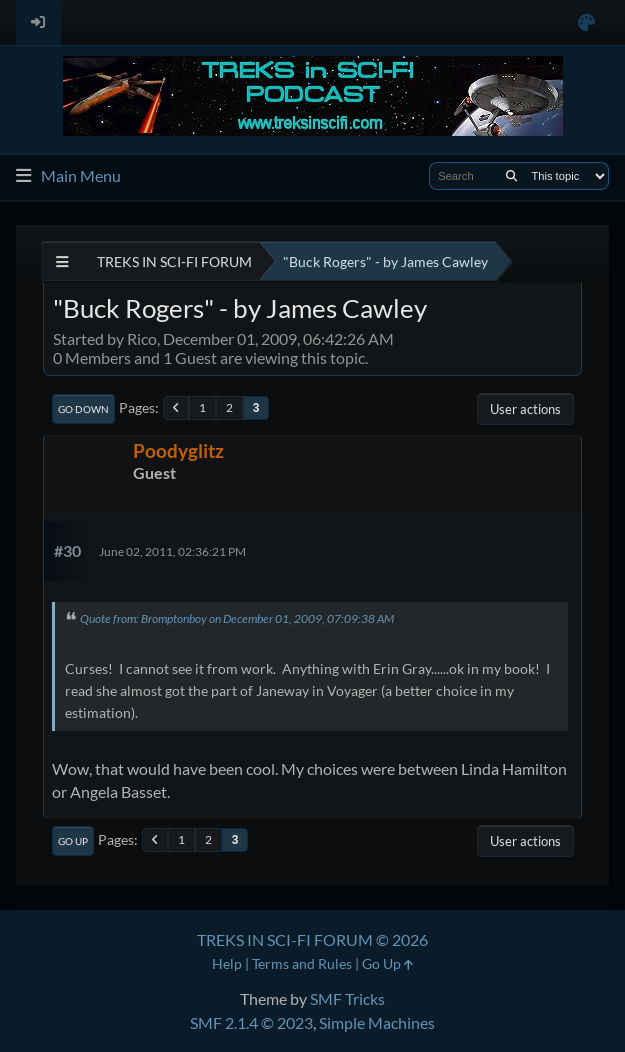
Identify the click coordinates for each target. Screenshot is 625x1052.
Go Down (83, 409)
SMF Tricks (347, 998)
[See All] (62, 261)
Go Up (73, 841)
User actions (525, 409)
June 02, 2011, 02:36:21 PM (172, 551)
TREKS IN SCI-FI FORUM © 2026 (312, 939)
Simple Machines (377, 1022)
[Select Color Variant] (586, 22)
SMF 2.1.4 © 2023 (251, 1022)
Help (227, 963)
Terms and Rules (302, 963)
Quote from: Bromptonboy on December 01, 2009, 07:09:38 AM (237, 618)
